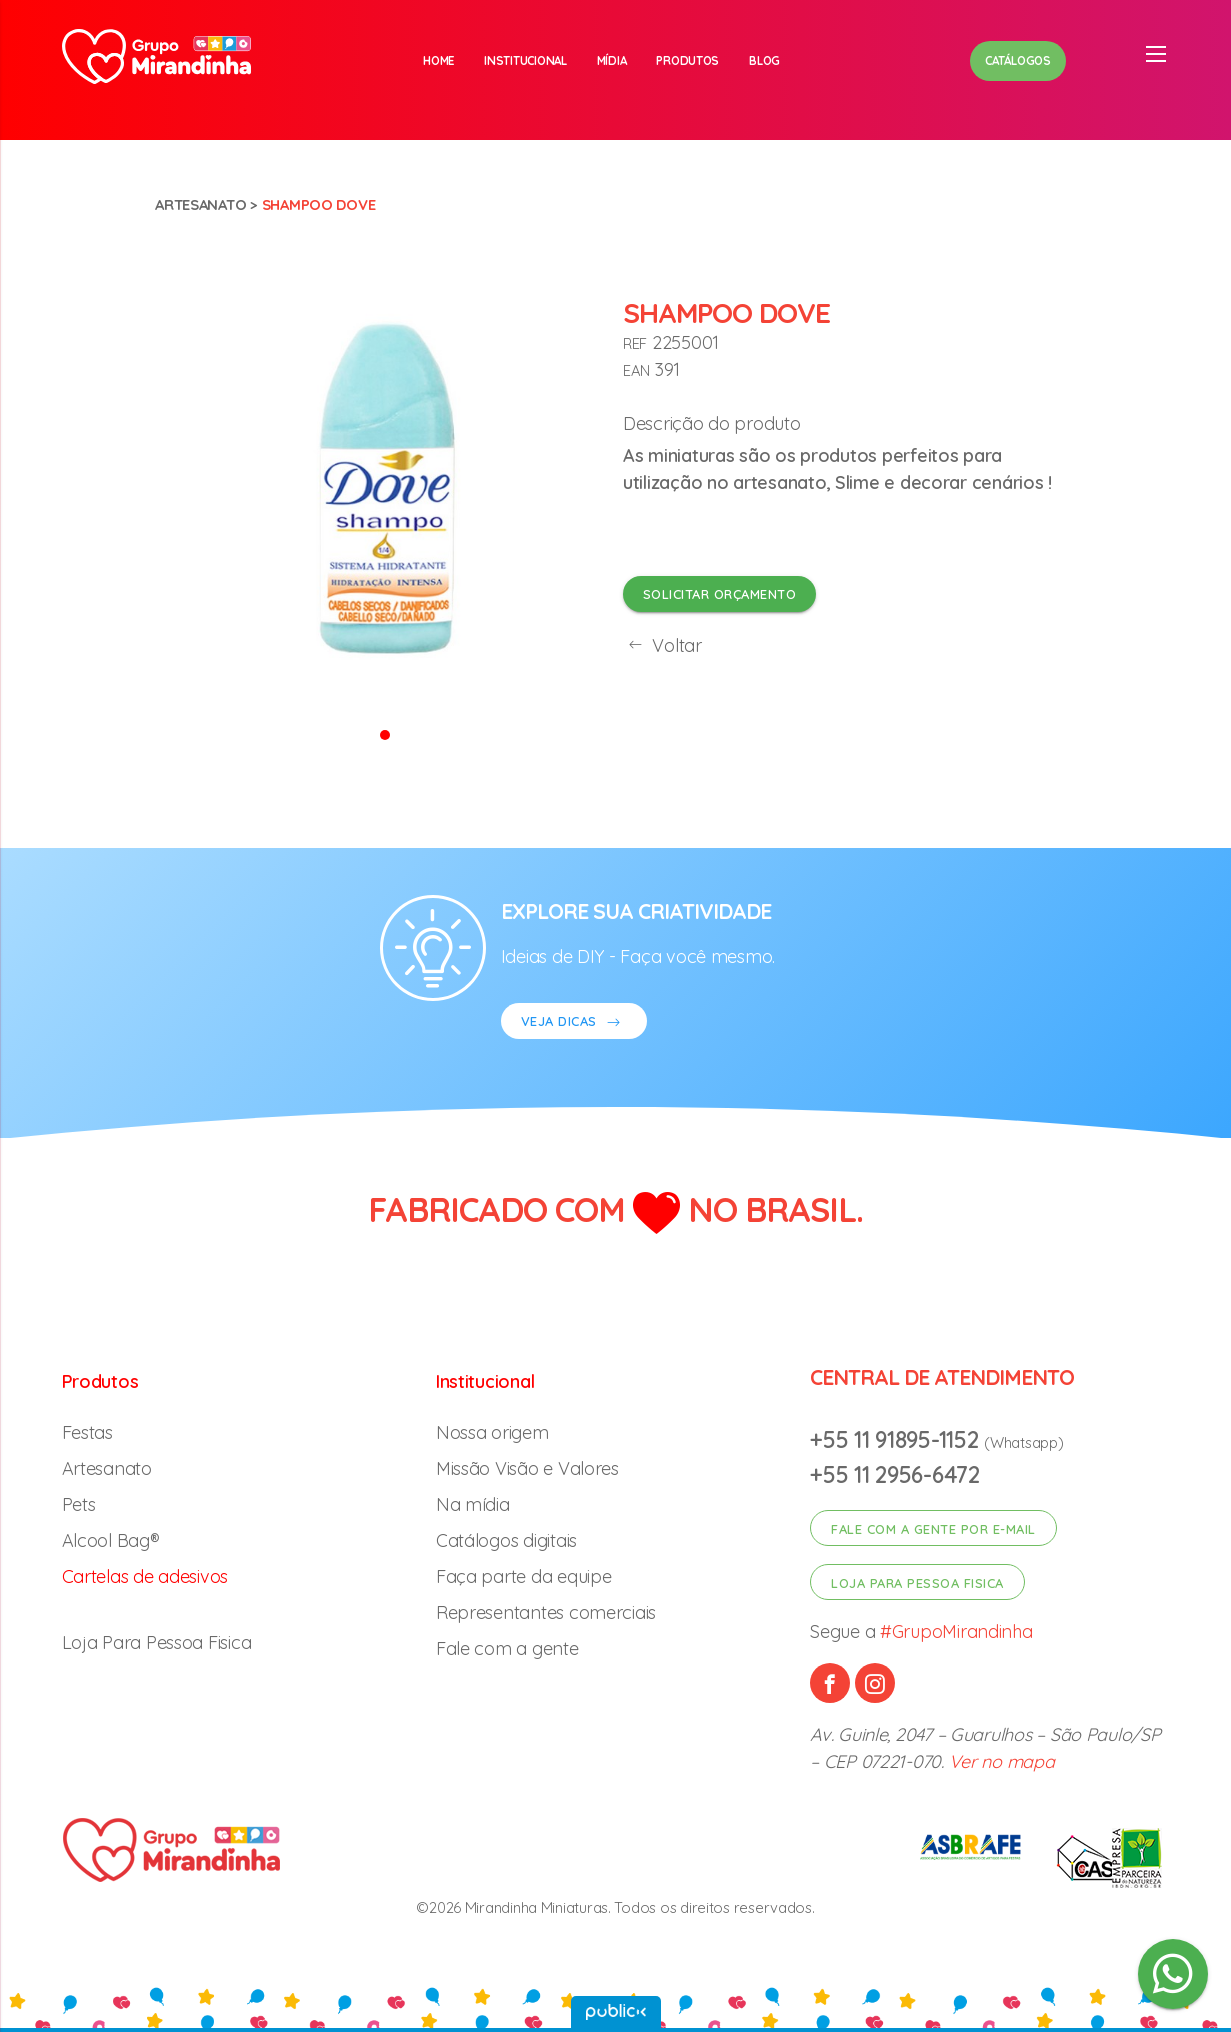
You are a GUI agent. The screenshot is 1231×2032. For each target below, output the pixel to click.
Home (438, 60)
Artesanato (200, 204)
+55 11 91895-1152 (897, 1439)
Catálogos (1018, 60)
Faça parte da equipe (524, 1576)
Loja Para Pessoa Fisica (157, 1642)
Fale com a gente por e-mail (933, 1529)
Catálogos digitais (506, 1540)
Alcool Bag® (111, 1540)
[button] (385, 733)
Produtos (687, 60)
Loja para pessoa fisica (917, 1583)
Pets (79, 1504)
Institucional (525, 60)
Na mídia (473, 1504)
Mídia (612, 60)
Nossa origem (492, 1432)
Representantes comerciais (546, 1612)
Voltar (662, 645)
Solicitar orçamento (720, 594)
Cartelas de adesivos (145, 1576)
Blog (764, 60)
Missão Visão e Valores (527, 1468)
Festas (87, 1432)
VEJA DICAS (574, 1023)
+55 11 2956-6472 (895, 1474)
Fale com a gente (507, 1648)
